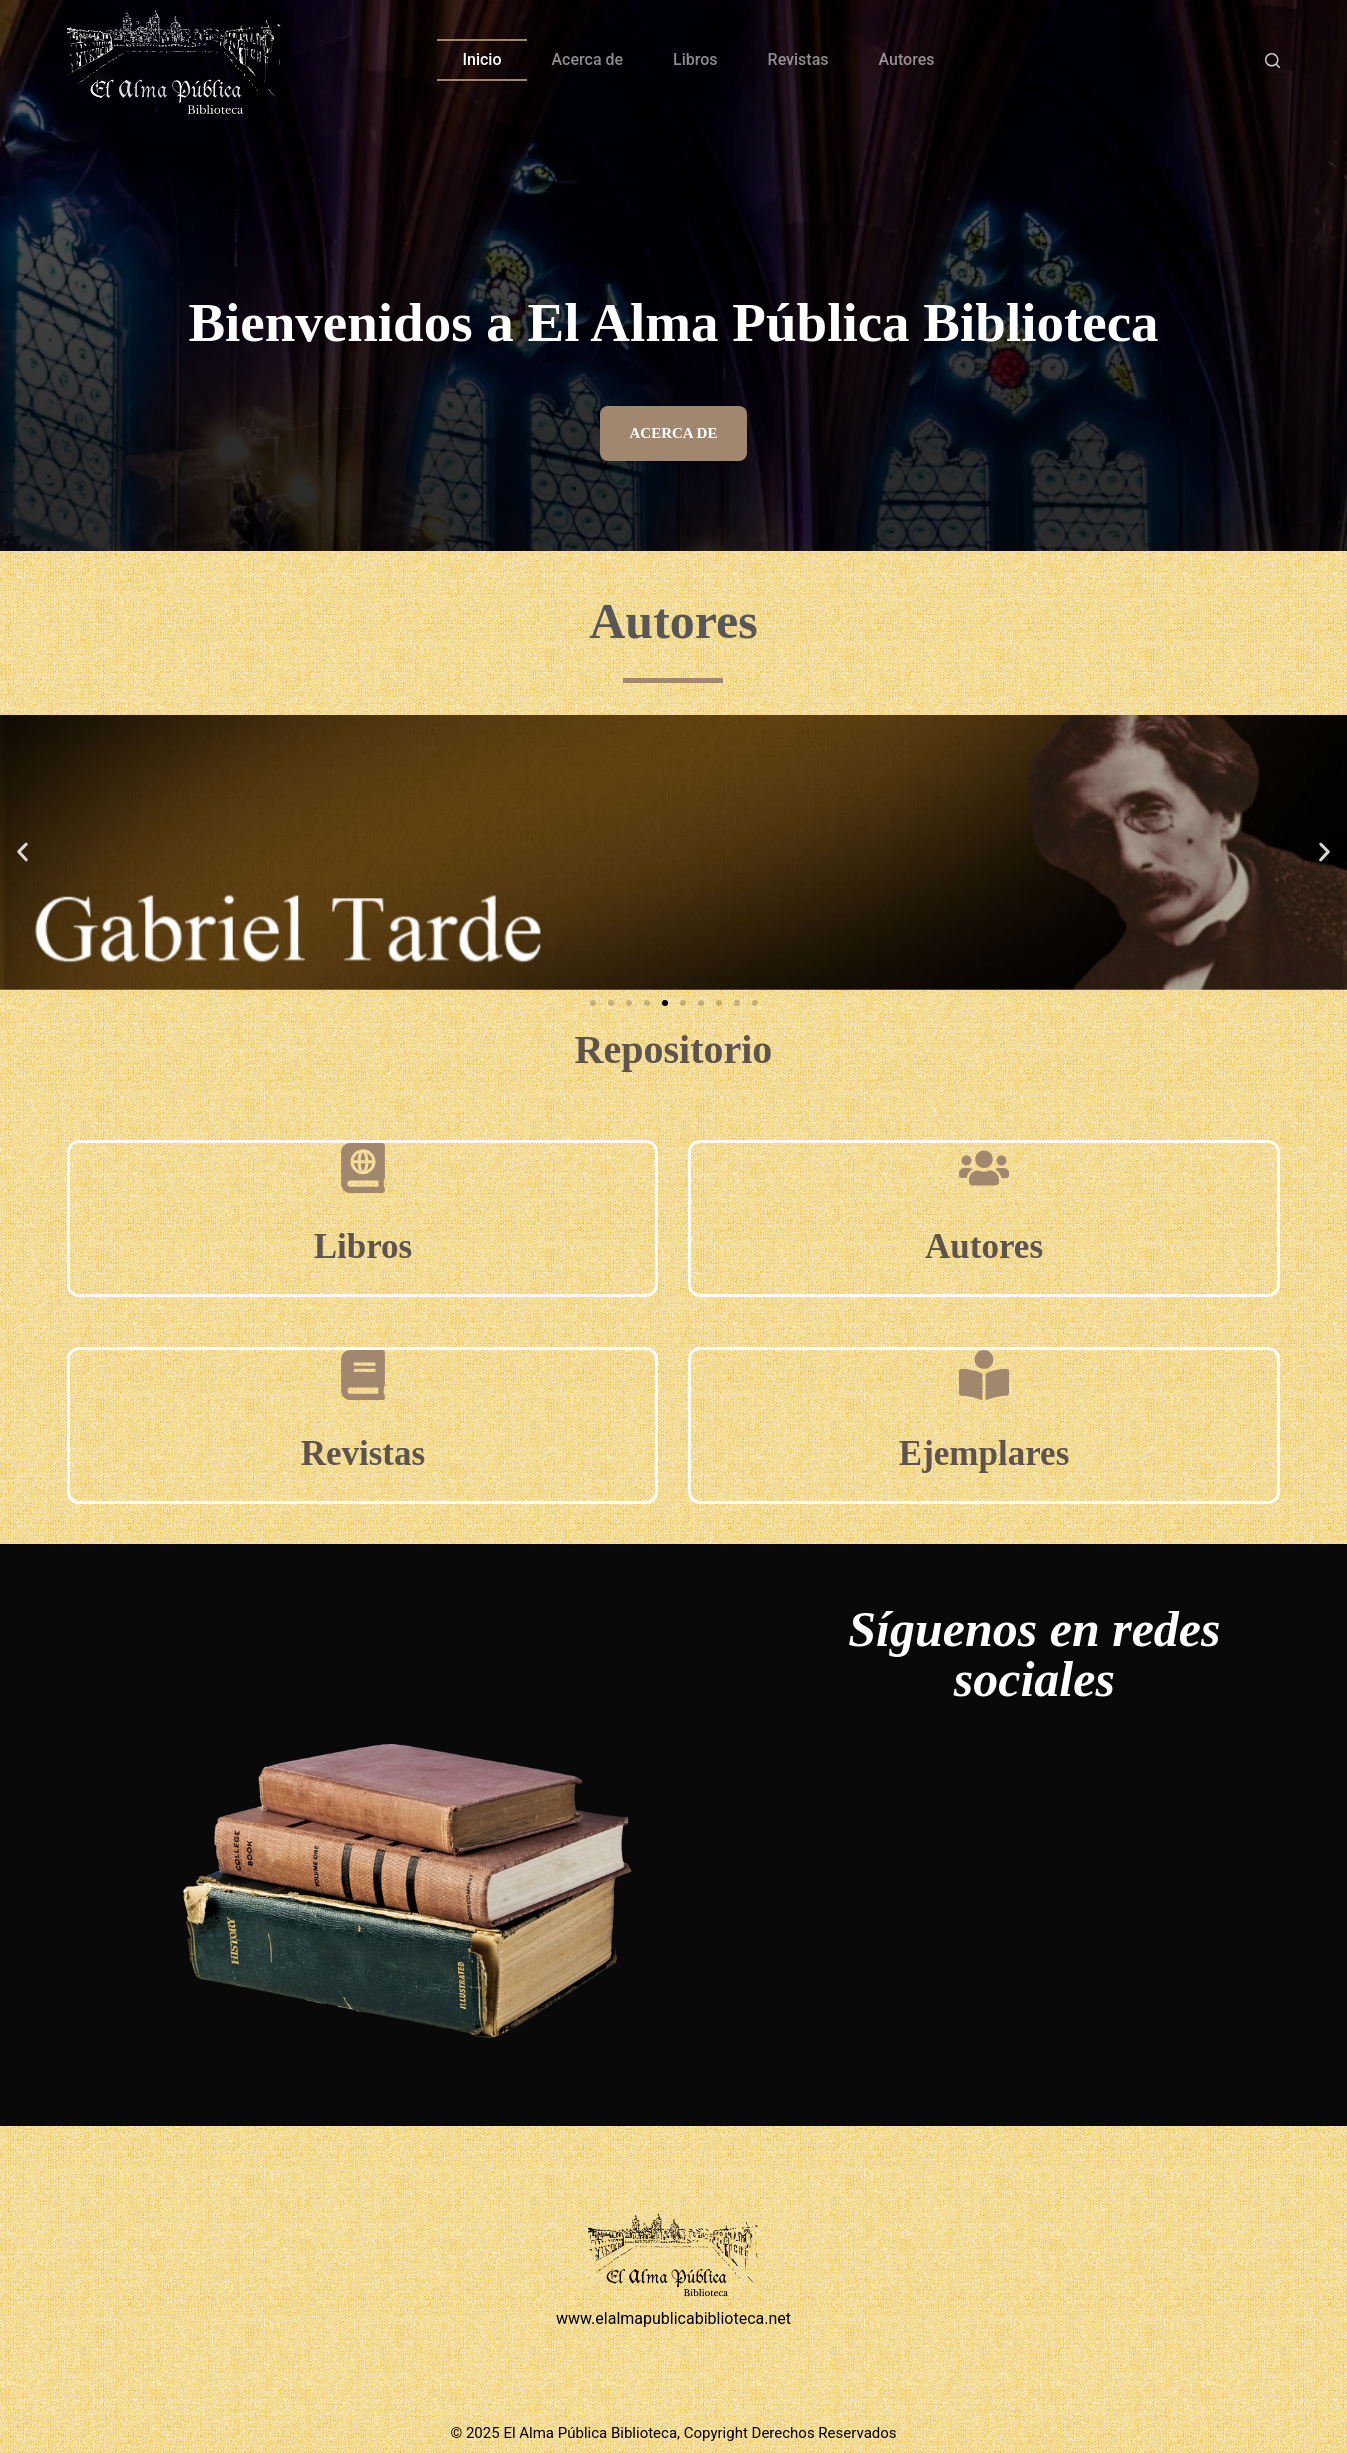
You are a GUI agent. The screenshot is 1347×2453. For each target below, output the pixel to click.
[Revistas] (363, 1375)
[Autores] (984, 1168)
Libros (695, 59)
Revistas (798, 59)
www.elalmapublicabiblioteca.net (673, 2318)
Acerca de (588, 59)
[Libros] (363, 1168)
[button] (22, 852)
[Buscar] (1272, 60)
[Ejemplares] (984, 1375)
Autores (907, 59)
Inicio (481, 59)
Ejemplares (984, 1453)
